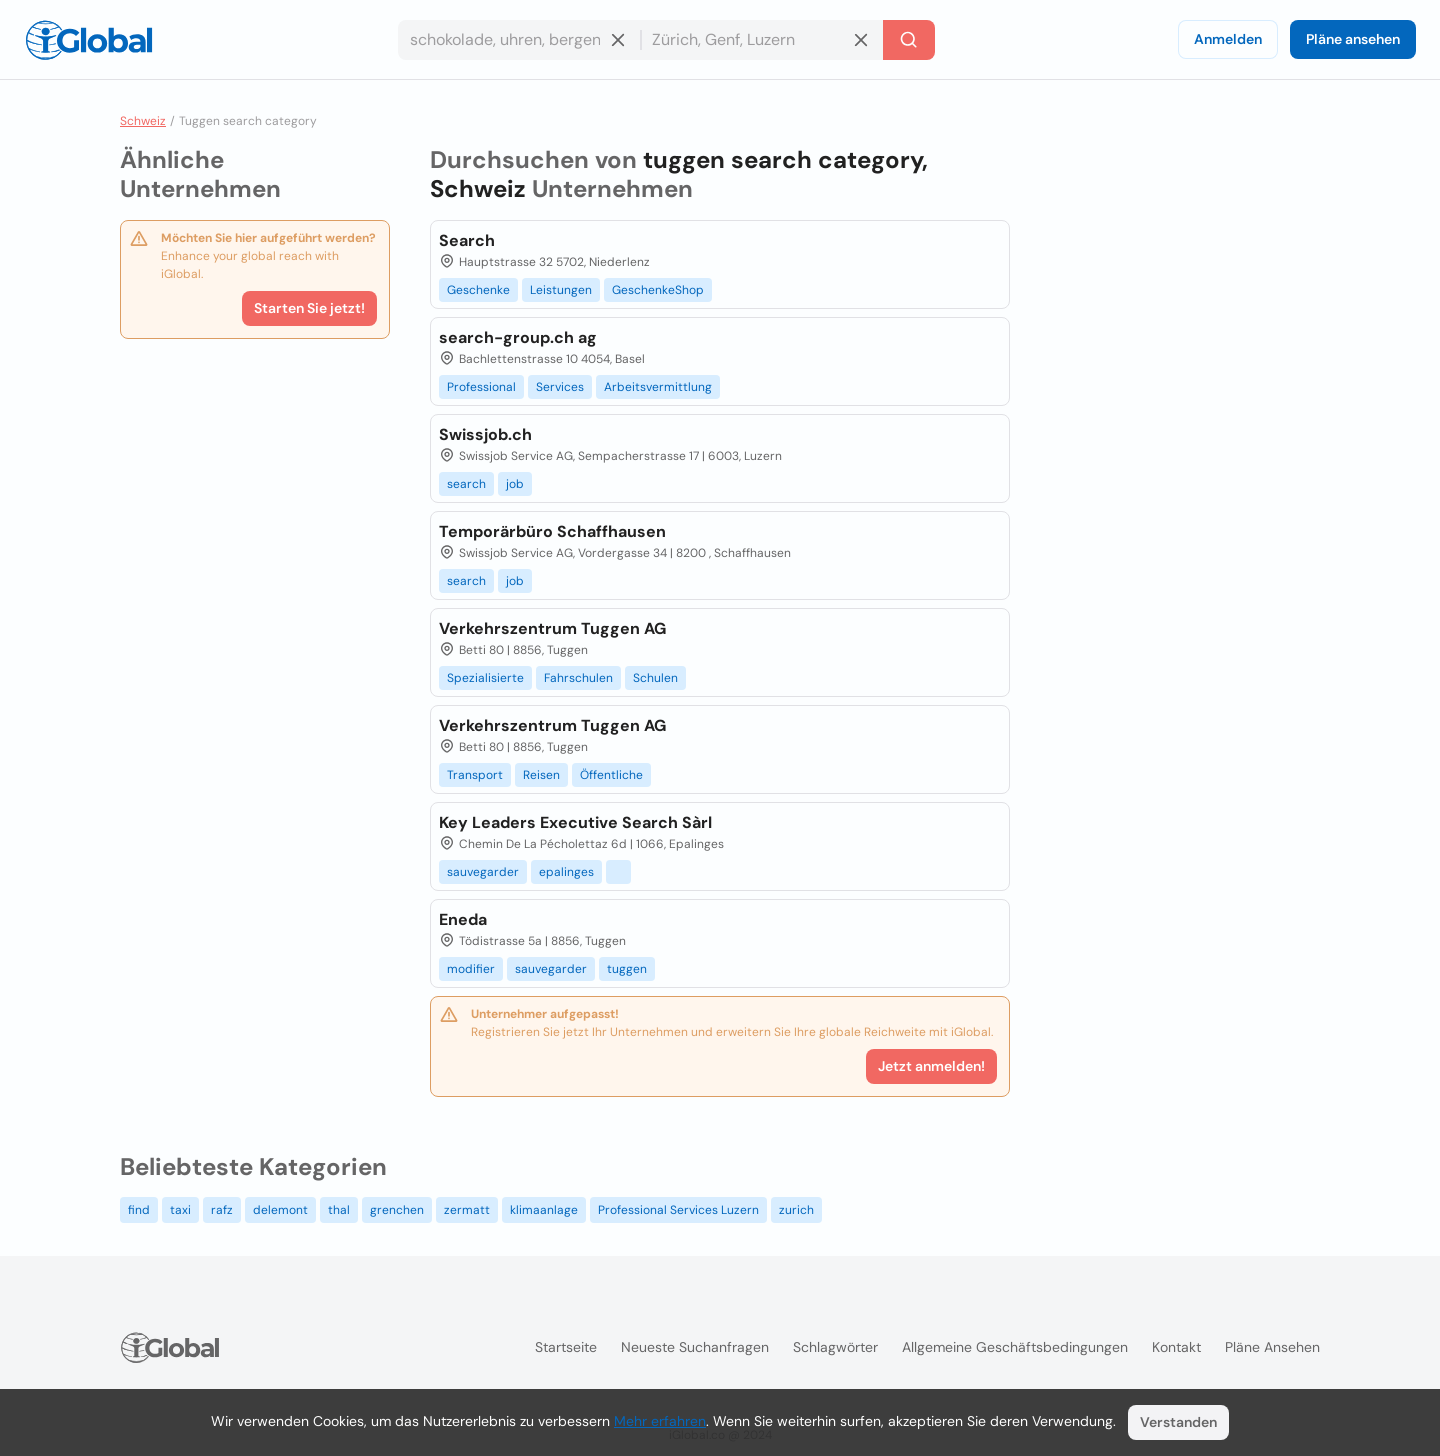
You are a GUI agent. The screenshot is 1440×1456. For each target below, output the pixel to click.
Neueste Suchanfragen (695, 1347)
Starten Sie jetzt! (309, 308)
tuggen (627, 969)
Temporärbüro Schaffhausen (552, 531)
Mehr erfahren (660, 1421)
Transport (475, 775)
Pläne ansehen (1353, 39)
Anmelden (1228, 39)
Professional (481, 387)
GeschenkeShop (658, 290)
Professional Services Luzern (678, 1210)
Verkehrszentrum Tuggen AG (552, 628)
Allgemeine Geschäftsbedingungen (1015, 1347)
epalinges (566, 872)
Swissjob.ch (485, 434)
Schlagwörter (835, 1347)
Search (467, 240)
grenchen (397, 1210)
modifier (471, 969)
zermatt (467, 1210)
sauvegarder (483, 872)
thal (339, 1210)
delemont (280, 1210)
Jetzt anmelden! (931, 1066)
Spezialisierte (485, 678)
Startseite (566, 1347)
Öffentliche (611, 775)
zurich (796, 1210)
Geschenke (478, 290)
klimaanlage (544, 1210)
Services (560, 387)
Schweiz (143, 121)
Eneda (463, 919)
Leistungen (561, 290)
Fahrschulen (578, 678)
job (515, 484)
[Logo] (89, 40)
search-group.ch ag (518, 337)
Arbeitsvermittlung (658, 387)
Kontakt (1176, 1347)
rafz (222, 1210)
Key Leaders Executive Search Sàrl (575, 822)
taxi (180, 1210)
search (466, 484)
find (139, 1210)
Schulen (655, 678)
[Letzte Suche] (909, 40)
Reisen (541, 775)
